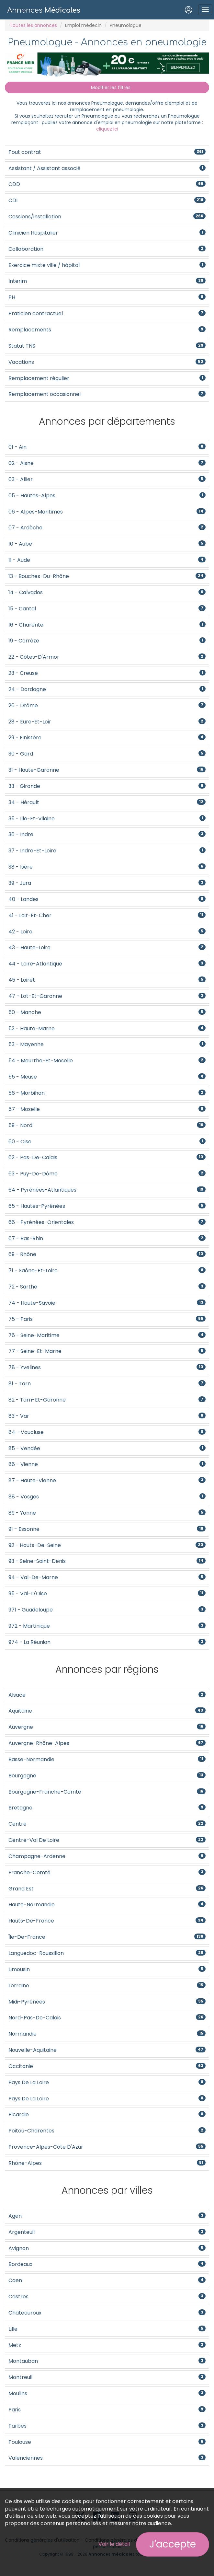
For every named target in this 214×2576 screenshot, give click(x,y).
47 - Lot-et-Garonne (107, 996)
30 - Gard (107, 753)
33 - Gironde (107, 786)
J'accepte (172, 2544)
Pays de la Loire (107, 2082)
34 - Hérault (107, 802)
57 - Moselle (107, 1109)
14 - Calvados (107, 592)
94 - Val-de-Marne (107, 1577)
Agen (107, 2216)
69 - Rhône (107, 1254)
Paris (107, 2409)
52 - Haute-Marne (107, 1028)
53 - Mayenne (107, 1044)
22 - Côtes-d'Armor (107, 657)
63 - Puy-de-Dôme (107, 1173)
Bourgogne (107, 1775)
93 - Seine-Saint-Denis (107, 1561)
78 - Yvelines (107, 1367)
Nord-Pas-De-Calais (107, 2017)
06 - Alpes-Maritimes (107, 511)
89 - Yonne (107, 1513)
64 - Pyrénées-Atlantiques (107, 1190)
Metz (107, 2345)
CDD (107, 184)
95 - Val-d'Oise (107, 1593)
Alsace (107, 1695)
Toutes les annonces (33, 25)
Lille (107, 2329)
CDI (107, 200)
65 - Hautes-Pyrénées (107, 1206)
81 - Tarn (107, 1383)
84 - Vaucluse (107, 1432)
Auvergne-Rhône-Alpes (107, 1743)
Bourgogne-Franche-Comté (107, 1792)
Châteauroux (107, 2312)
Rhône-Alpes (107, 2163)
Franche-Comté (107, 1872)
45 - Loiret (107, 980)
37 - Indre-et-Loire (107, 850)
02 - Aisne (107, 463)
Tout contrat (107, 152)
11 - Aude (107, 560)
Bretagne (107, 1807)
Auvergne (107, 1727)
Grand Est (107, 1888)
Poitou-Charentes (107, 2130)
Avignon (107, 2248)
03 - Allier (107, 479)
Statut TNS (107, 346)
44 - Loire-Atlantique (107, 963)
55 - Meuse (107, 1076)
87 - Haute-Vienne (107, 1480)
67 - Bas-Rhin (107, 1238)
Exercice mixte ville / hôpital (107, 265)
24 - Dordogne (107, 689)
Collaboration (107, 249)
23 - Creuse (107, 673)
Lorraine (107, 1985)
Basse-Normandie (107, 1759)
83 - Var (107, 1416)
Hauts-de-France (107, 1920)
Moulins (107, 2393)
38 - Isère (107, 867)
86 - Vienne (107, 1464)
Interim (107, 281)
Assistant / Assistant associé (107, 168)
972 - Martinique (107, 1626)
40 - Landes (107, 899)
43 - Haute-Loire (107, 947)
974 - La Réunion (107, 1642)
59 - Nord (107, 1125)
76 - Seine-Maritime (107, 1335)
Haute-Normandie (107, 1904)
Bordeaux (107, 2264)
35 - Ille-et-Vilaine (107, 818)
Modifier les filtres (107, 87)
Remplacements (107, 329)
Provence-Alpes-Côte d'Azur (107, 2147)
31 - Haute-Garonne (107, 770)
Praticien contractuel (107, 313)
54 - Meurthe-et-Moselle (107, 1060)
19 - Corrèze (107, 640)
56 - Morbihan (107, 1093)
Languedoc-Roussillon (107, 1953)
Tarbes (107, 2426)
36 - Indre (107, 834)
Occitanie (107, 2066)
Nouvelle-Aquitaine (107, 2050)
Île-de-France (107, 1937)
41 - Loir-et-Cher (107, 915)
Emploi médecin (83, 25)
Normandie (107, 2034)
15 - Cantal (107, 608)
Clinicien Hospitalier (107, 233)
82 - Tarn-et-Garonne (107, 1400)
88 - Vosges (107, 1496)
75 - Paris (107, 1319)
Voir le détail (114, 2544)
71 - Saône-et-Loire (107, 1270)
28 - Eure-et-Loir (107, 721)
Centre (107, 1824)
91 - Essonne (107, 1529)
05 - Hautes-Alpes (107, 495)
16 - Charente (107, 625)
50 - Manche (107, 1012)
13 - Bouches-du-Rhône (107, 576)
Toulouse (107, 2442)
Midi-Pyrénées (107, 2001)
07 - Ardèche (107, 527)
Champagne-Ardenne (107, 1856)
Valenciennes (107, 2458)
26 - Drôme (107, 705)
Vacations (107, 362)
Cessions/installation (107, 216)
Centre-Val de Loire (107, 1840)
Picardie (107, 2114)
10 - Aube (107, 544)
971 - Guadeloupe (107, 1609)
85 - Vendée (107, 1448)
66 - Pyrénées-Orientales (107, 1222)
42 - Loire (107, 931)
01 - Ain (107, 447)
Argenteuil (107, 2232)
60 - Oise (107, 1141)
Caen (107, 2280)
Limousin (107, 1969)
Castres (107, 2296)
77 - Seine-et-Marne (107, 1351)
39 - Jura (107, 883)
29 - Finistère (107, 737)
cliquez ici (107, 129)
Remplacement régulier (107, 378)
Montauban (107, 2361)
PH (107, 297)
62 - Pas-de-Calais (107, 1157)
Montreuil (107, 2377)
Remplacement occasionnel (107, 394)
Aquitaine (107, 1711)
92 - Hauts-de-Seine (107, 1545)
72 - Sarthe (107, 1286)
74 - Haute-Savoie (107, 1303)
